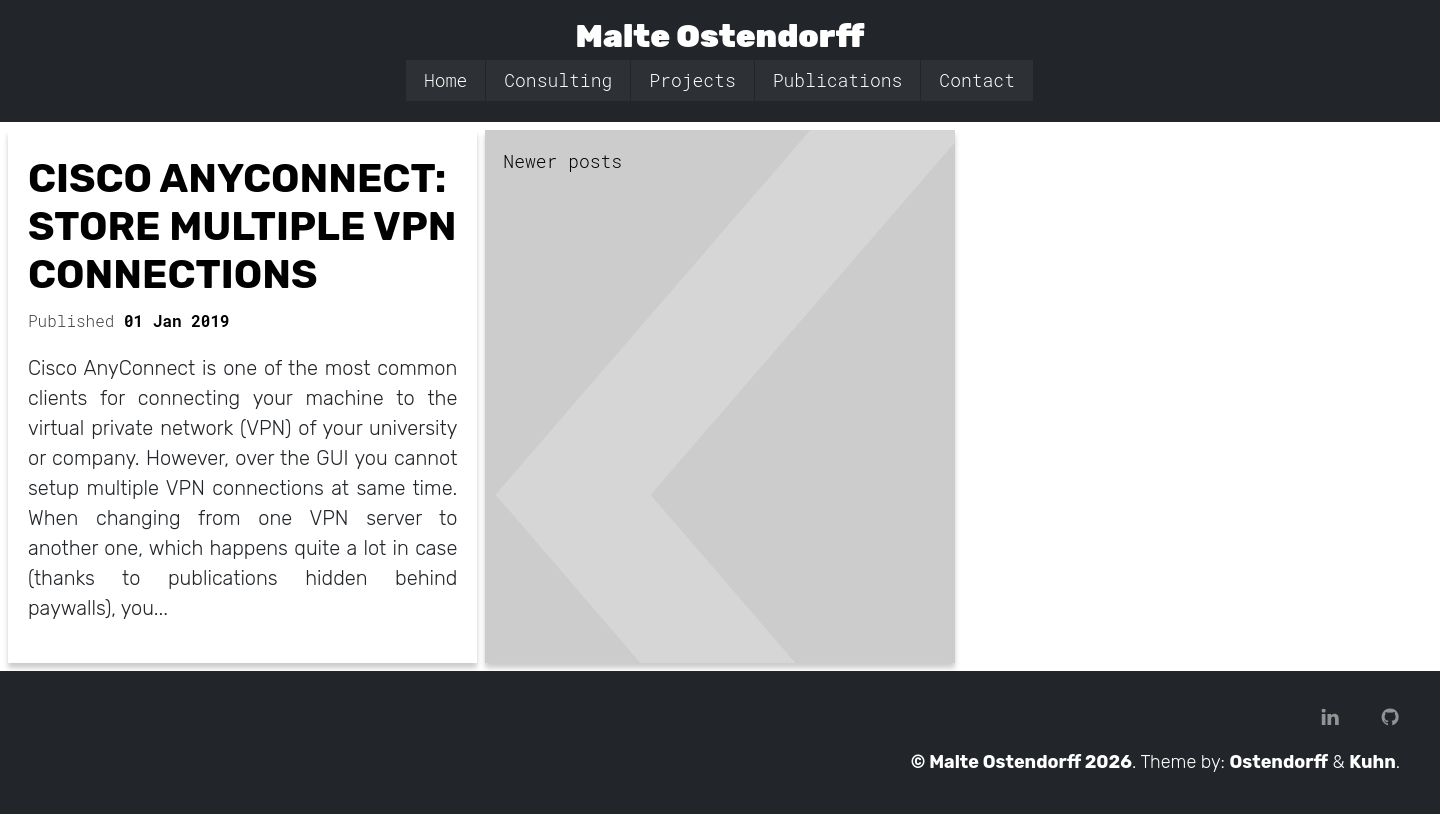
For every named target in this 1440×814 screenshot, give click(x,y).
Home (445, 80)
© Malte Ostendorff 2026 (1021, 762)
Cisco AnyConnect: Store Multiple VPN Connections (242, 226)
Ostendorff (1279, 762)
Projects (692, 80)
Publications (838, 80)
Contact (977, 80)
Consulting (558, 80)
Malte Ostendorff (720, 36)
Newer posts (562, 161)
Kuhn (1372, 762)
